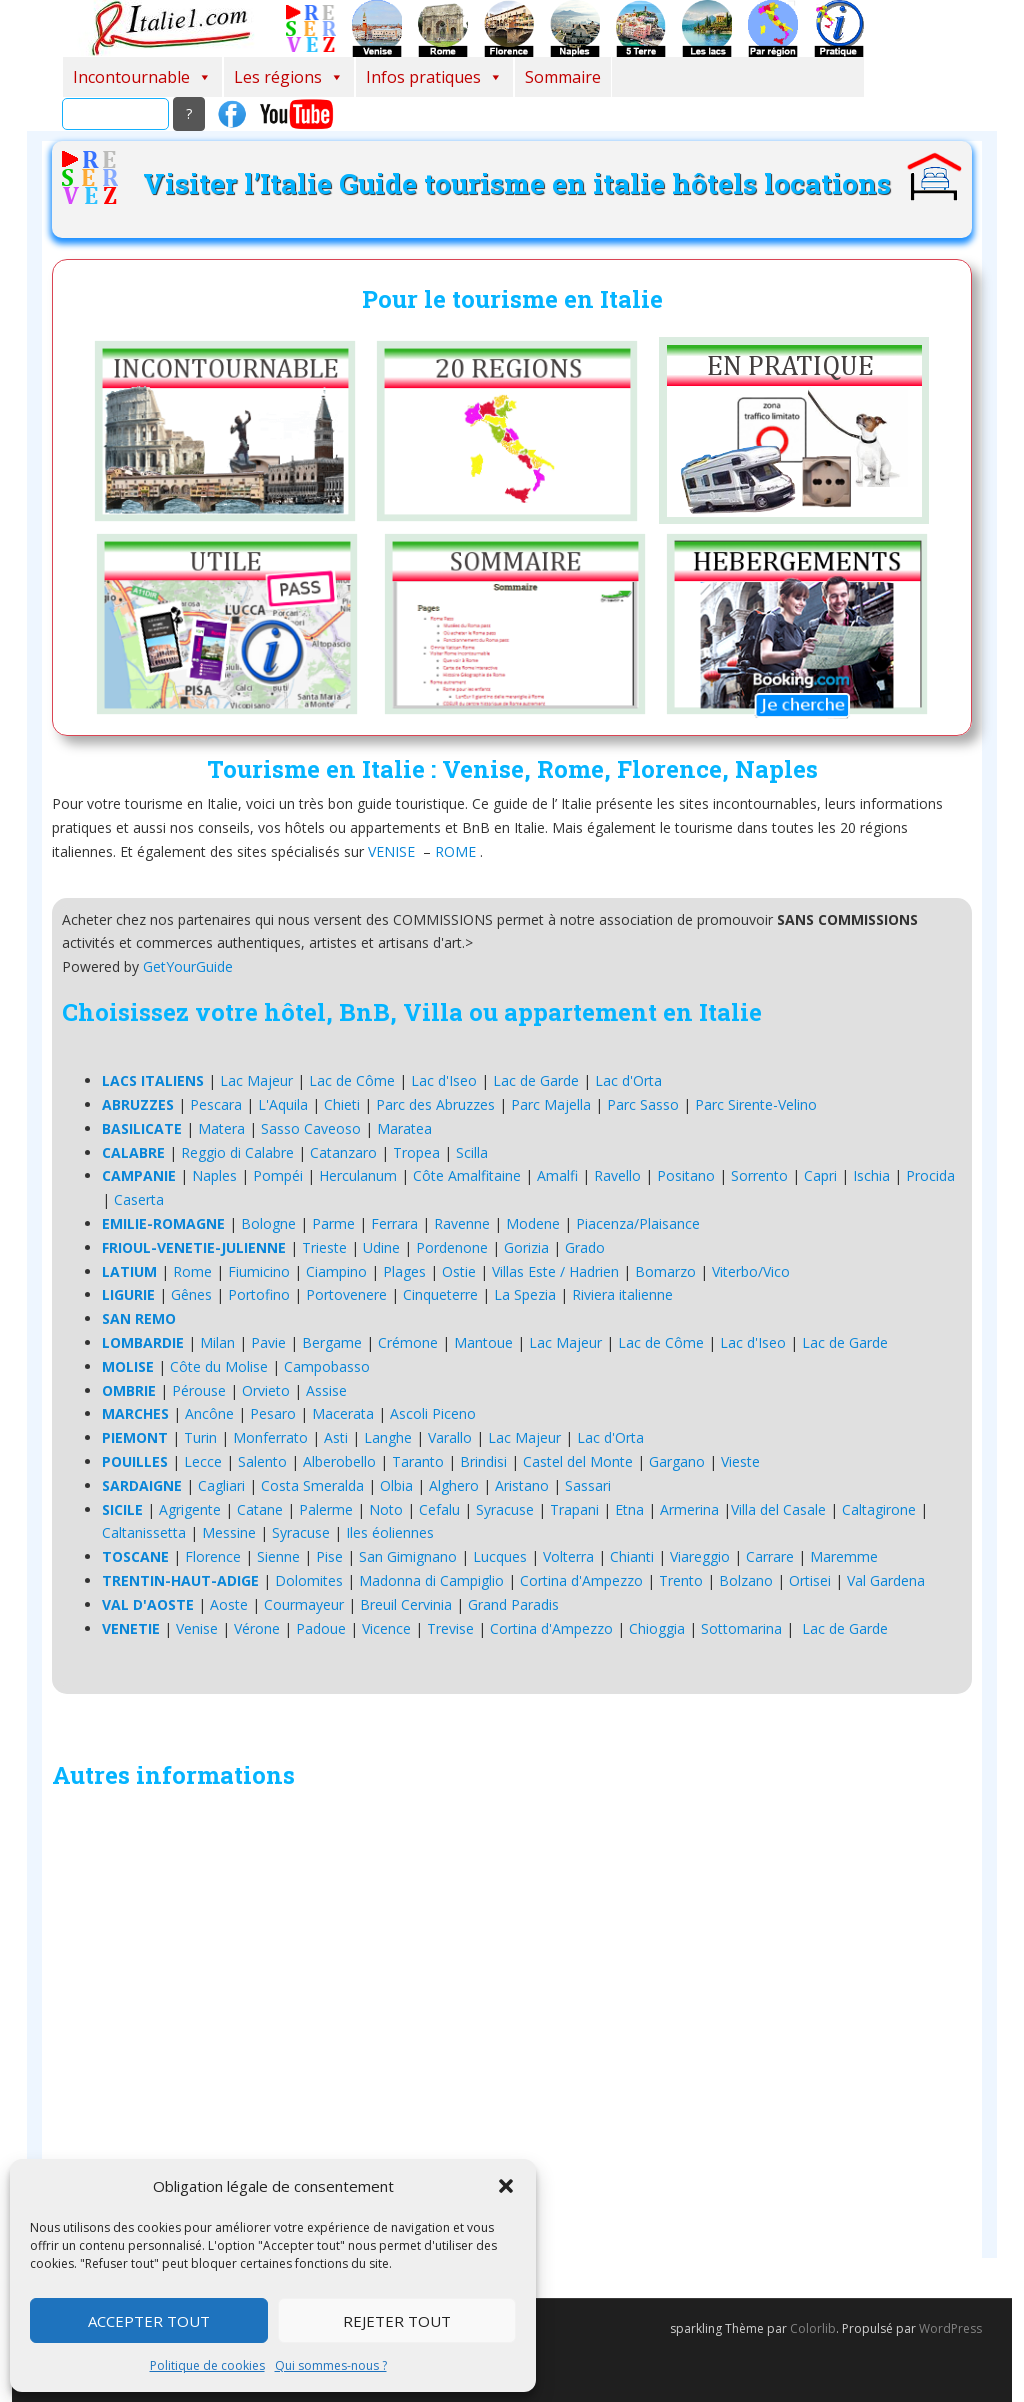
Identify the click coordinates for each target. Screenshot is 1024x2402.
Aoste (229, 1604)
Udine (381, 1247)
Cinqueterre (440, 1294)
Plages (404, 1271)
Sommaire (563, 77)
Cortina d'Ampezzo (581, 1580)
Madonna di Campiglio (431, 1580)
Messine (229, 1532)
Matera (221, 1128)
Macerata (343, 1413)
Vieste (740, 1461)
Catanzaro (343, 1152)
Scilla (472, 1152)
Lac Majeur (256, 1080)
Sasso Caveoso (311, 1128)
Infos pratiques (434, 77)
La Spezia (525, 1294)
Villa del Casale (778, 1509)
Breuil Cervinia (406, 1604)
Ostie (459, 1271)
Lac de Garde (536, 1080)
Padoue (321, 1628)
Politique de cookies (207, 2365)
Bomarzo (665, 1271)
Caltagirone (879, 1509)
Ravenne (462, 1223)
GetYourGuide (188, 966)
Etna (629, 1509)
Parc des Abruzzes (435, 1104)
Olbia (396, 1485)
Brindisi (483, 1461)
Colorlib (813, 2328)
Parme (333, 1223)
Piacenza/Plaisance (638, 1223)
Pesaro (273, 1413)
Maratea (404, 1128)
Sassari (588, 1485)
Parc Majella (551, 1104)
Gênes (191, 1294)
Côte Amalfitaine (467, 1175)
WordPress (950, 2328)
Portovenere (346, 1294)
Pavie (268, 1342)
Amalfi (557, 1175)
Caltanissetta (144, 1532)
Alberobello (339, 1461)
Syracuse (505, 1509)
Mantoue (483, 1342)
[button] (506, 2186)
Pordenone (452, 1247)
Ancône (209, 1413)
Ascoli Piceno (433, 1413)
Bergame (332, 1342)
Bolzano (746, 1580)
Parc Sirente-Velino (756, 1104)
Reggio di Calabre (237, 1152)
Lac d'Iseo (444, 1080)
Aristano (522, 1485)
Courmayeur (304, 1604)
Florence (213, 1556)
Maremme (844, 1556)
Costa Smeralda (312, 1485)
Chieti (342, 1104)
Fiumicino (259, 1271)
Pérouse (199, 1390)
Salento (262, 1461)
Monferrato (270, 1437)
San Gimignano (408, 1556)
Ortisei (810, 1580)
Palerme (326, 1509)
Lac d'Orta (628, 1080)
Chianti (632, 1556)
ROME (455, 851)
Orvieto (266, 1390)
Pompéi (278, 1175)
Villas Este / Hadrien (555, 1271)
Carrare (770, 1556)
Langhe (388, 1437)
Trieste (324, 1247)
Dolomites (309, 1580)
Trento (681, 1580)
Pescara (216, 1104)
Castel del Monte (578, 1461)
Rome (192, 1271)
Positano (686, 1175)
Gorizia (526, 1247)
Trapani (574, 1509)
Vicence (386, 1628)
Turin (200, 1437)
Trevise (450, 1628)
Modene (533, 1223)
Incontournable (142, 77)
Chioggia (657, 1628)
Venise (197, 1628)
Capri (820, 1175)
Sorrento (759, 1175)
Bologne (268, 1223)
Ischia (871, 1175)
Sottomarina (741, 1628)
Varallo (450, 1437)
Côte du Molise (219, 1366)
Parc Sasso (643, 1104)
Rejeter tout (397, 2321)
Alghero (454, 1485)
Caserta (139, 1199)
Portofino (259, 1294)
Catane (260, 1509)
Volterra (568, 1556)
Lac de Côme (352, 1080)
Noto (386, 1509)
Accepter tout (149, 2321)
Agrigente (190, 1509)
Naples (214, 1175)
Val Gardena (886, 1580)
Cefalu (439, 1509)
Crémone (408, 1342)
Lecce (203, 1461)
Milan (217, 1342)
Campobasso (327, 1366)
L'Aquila (283, 1104)
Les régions (289, 77)
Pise (329, 1556)
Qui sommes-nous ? (331, 2365)
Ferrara (394, 1223)
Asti (336, 1437)
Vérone (257, 1628)
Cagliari (221, 1485)
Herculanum (358, 1175)
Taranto (418, 1461)
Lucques (500, 1556)
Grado (585, 1247)
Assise (326, 1390)
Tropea (416, 1152)
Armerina (689, 1509)
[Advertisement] (512, 2028)
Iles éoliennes (390, 1532)
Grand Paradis (513, 1604)
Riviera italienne (622, 1294)
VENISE (391, 851)
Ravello (617, 1175)
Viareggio (700, 1556)
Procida (930, 1175)
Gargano (677, 1461)
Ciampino (336, 1271)
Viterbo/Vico (751, 1271)
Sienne (278, 1556)
